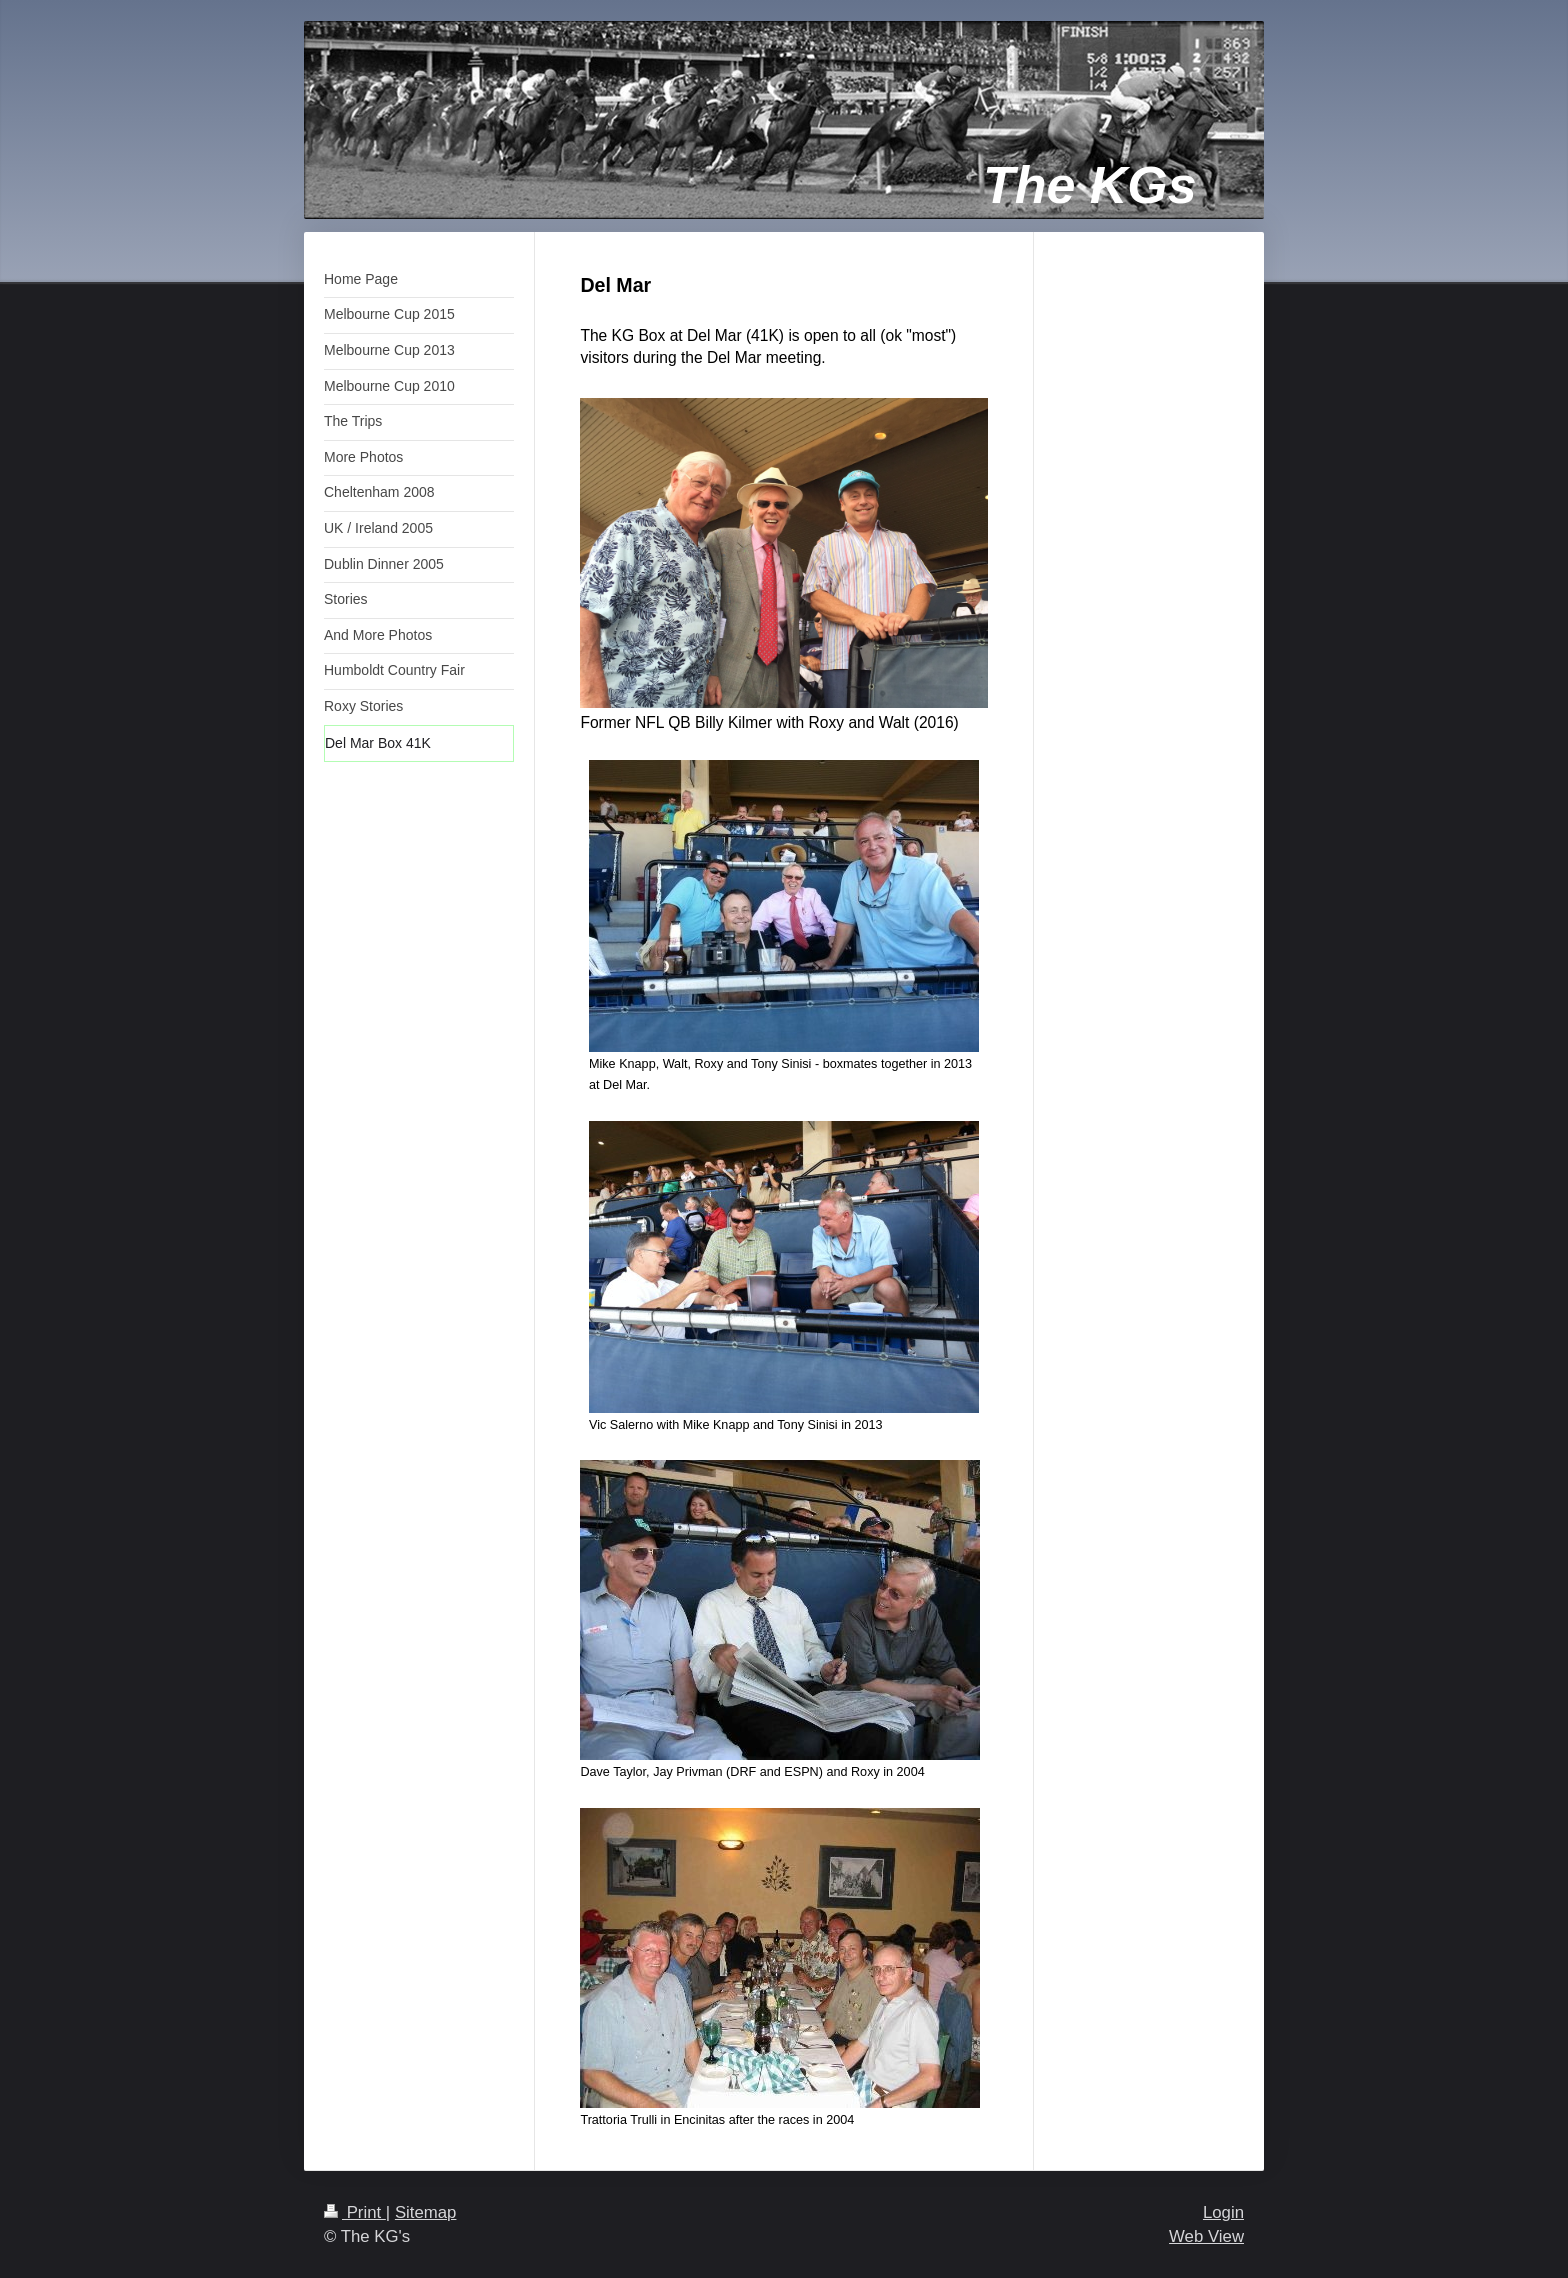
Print (355, 2212)
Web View (1206, 2236)
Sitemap (426, 2212)
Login (1223, 2212)
